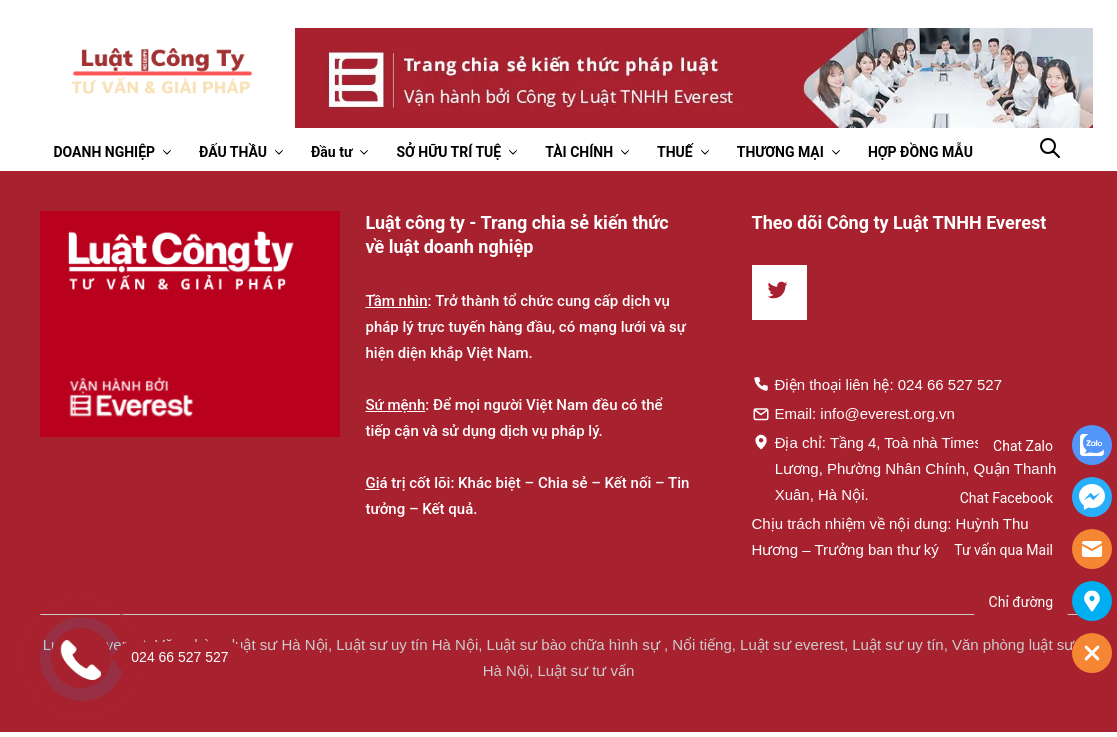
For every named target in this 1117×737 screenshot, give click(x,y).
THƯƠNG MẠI (780, 152)
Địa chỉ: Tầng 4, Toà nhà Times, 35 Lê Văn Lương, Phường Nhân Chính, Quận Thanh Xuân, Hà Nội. (905, 468)
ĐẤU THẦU (233, 152)
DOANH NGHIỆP (105, 152)
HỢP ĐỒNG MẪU (920, 152)
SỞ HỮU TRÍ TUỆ (448, 152)
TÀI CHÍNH (579, 152)
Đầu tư (331, 152)
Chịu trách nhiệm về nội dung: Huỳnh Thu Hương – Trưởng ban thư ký (890, 536)
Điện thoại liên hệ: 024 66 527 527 (877, 384)
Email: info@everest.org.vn (853, 413)
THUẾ (675, 152)
